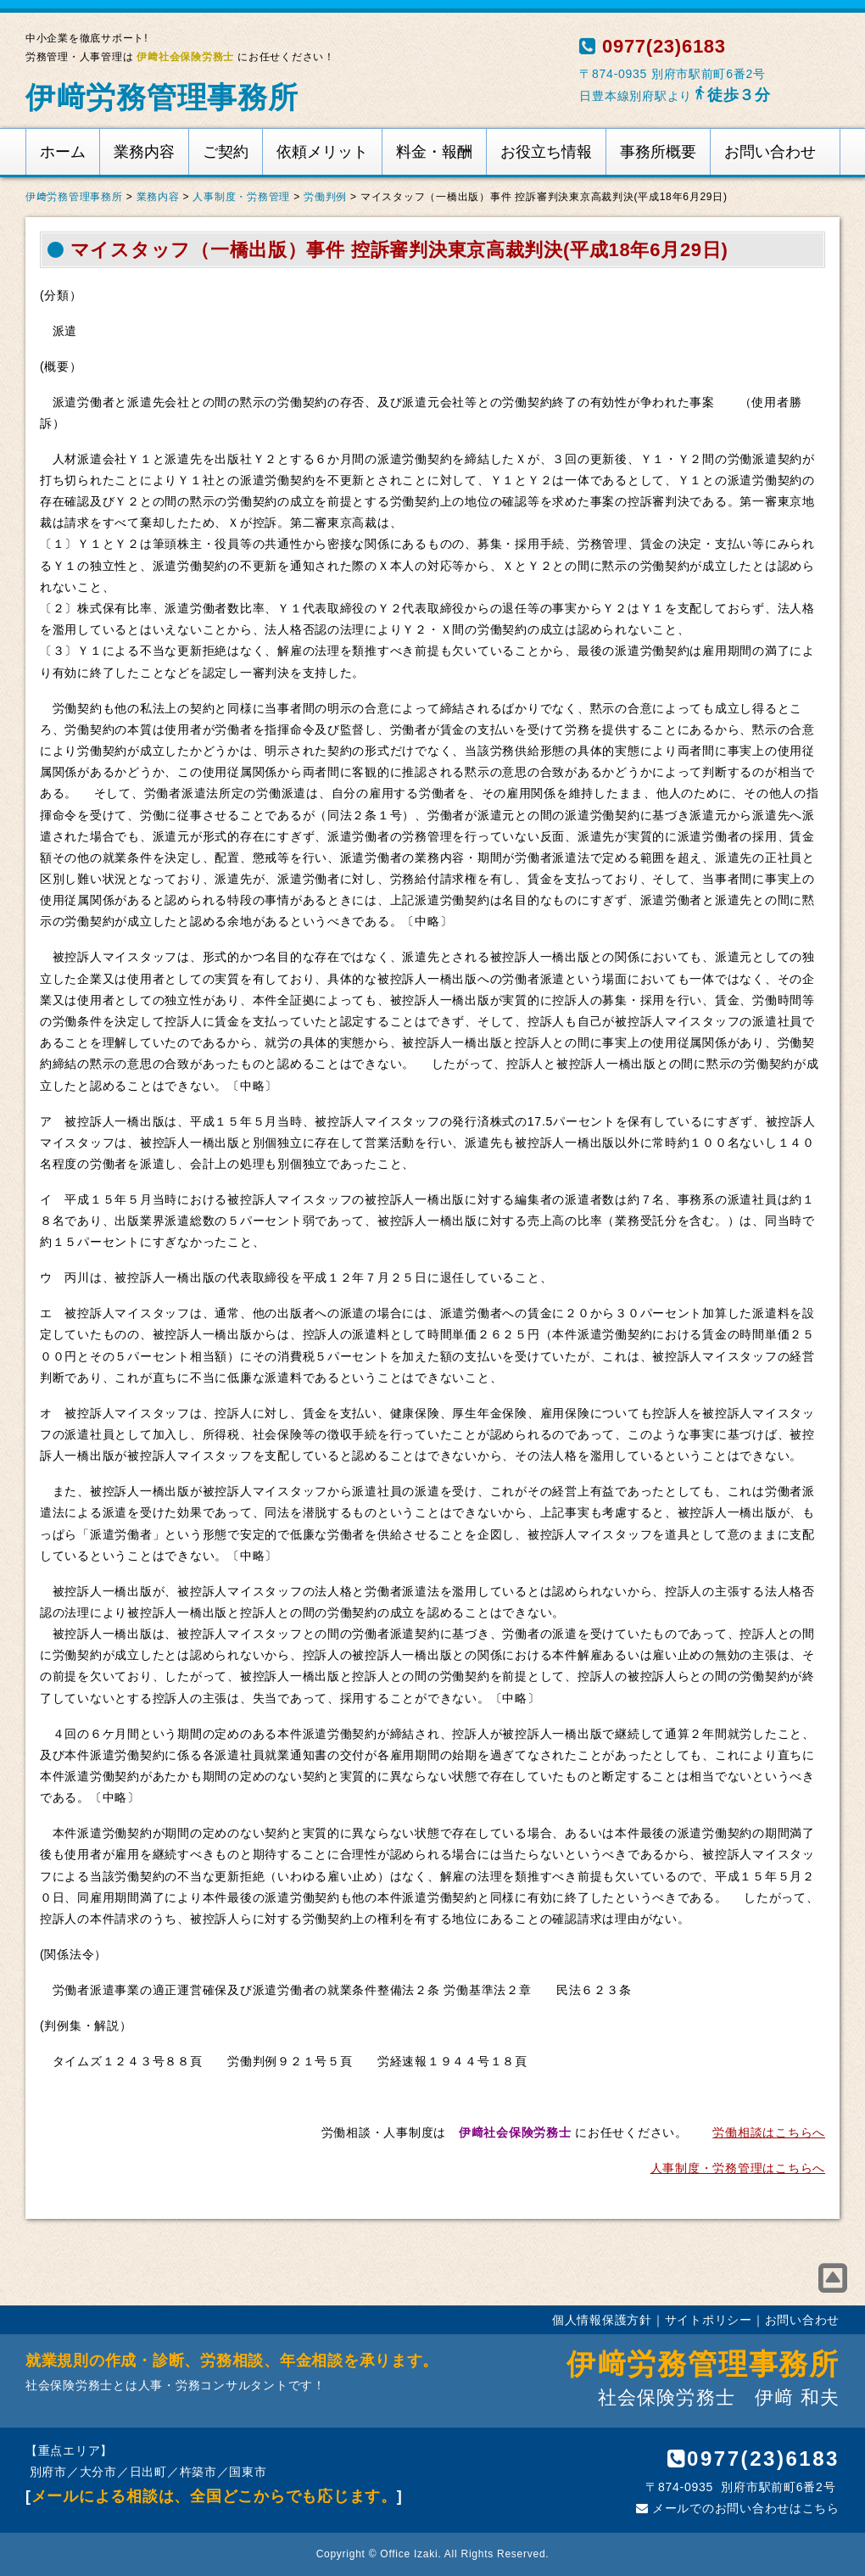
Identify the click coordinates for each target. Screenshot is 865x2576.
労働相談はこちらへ (768, 2132)
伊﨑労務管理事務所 (162, 97)
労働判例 (325, 197)
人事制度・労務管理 (241, 197)
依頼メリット (322, 151)
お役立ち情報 (546, 151)
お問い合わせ (770, 151)
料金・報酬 (434, 151)
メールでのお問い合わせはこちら (738, 2508)
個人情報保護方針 (602, 2320)
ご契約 (225, 151)
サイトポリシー (708, 2320)
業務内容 (144, 151)
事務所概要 (658, 151)
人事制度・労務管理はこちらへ (737, 2168)
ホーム (63, 151)
